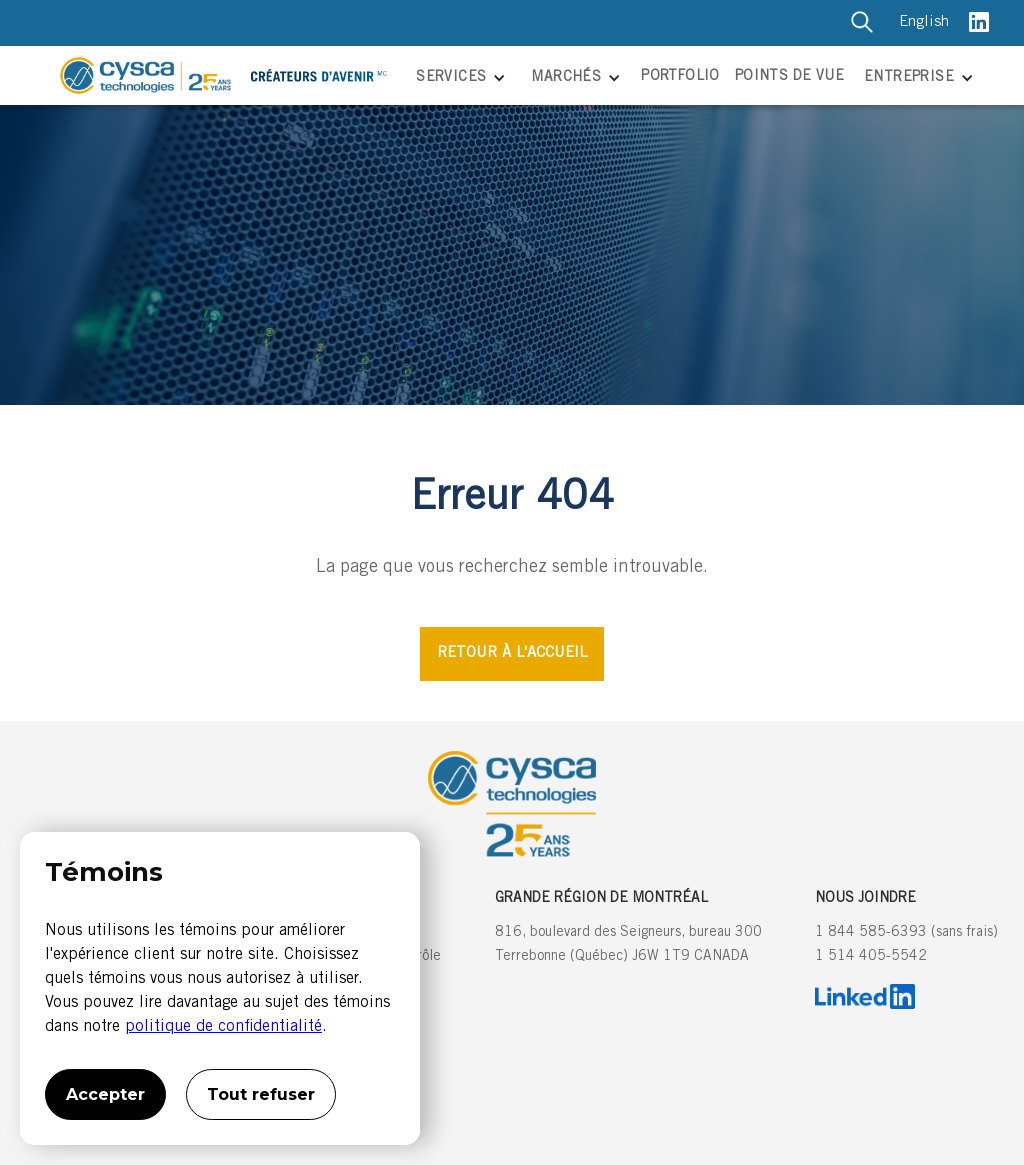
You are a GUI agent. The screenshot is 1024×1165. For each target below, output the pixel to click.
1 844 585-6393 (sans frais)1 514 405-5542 (906, 945)
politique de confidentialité (223, 1027)
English (924, 22)
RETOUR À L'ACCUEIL (512, 653)
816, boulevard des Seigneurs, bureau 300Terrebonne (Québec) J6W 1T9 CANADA (628, 945)
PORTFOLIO (680, 77)
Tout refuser (261, 1094)
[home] (230, 75)
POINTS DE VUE (789, 77)
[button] (458, 79)
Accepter (105, 1094)
